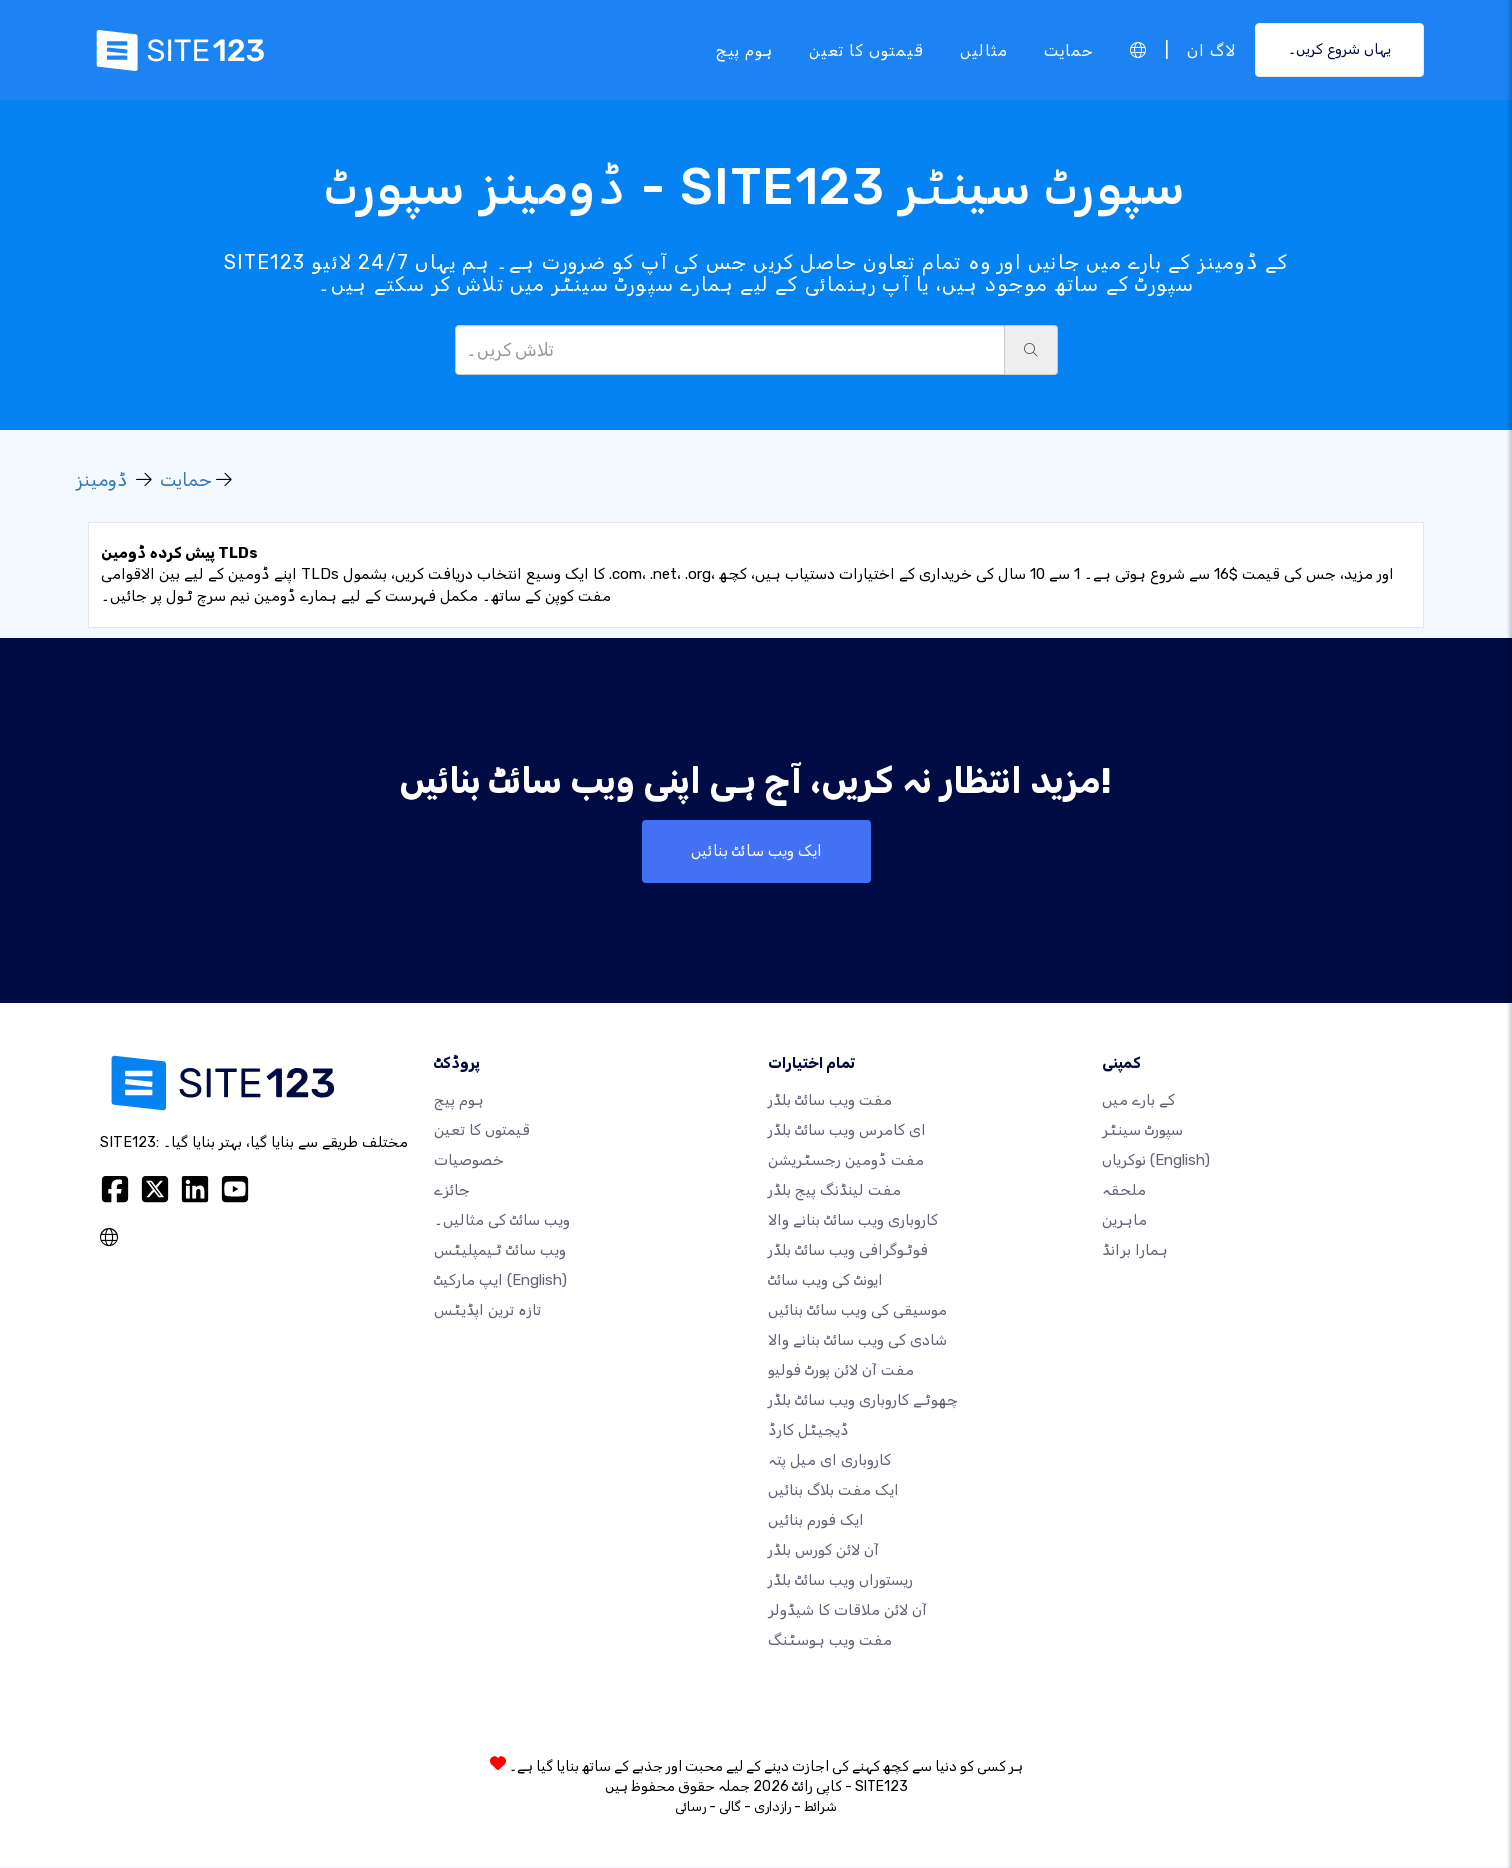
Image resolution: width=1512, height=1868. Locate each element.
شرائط (820, 1807)
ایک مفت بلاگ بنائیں (833, 1491)
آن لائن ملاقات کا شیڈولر (847, 1611)
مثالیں (984, 49)
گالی (730, 1807)
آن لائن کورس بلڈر (823, 1551)
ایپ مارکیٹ (500, 1281)
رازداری (772, 1807)
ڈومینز (102, 480)
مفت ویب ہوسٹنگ (830, 1641)
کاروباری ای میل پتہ (829, 1461)
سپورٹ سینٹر (1142, 1131)
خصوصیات (469, 1161)
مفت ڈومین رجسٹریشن (846, 1161)
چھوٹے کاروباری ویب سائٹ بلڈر (863, 1401)
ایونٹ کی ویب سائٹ (825, 1281)
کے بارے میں (1138, 1101)
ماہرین (1124, 1221)
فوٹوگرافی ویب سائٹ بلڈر (848, 1251)
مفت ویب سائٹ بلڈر (830, 1101)
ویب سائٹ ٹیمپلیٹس (500, 1251)
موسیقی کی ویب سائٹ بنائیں (857, 1311)
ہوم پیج (744, 49)
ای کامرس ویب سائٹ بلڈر (847, 1131)
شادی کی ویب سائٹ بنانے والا (857, 1341)
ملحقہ (1124, 1191)
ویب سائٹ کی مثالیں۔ (502, 1221)
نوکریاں (1156, 1161)
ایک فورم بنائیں (816, 1521)
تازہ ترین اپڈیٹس (487, 1311)
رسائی (690, 1807)
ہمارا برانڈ (1135, 1251)
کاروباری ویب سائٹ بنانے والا (853, 1221)
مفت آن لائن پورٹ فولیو (841, 1371)
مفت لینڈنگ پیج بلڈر (834, 1191)
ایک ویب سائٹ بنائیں (756, 851)
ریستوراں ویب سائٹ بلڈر (840, 1581)
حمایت (1069, 49)
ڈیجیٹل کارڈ (808, 1431)
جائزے (452, 1191)
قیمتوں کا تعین (866, 49)
